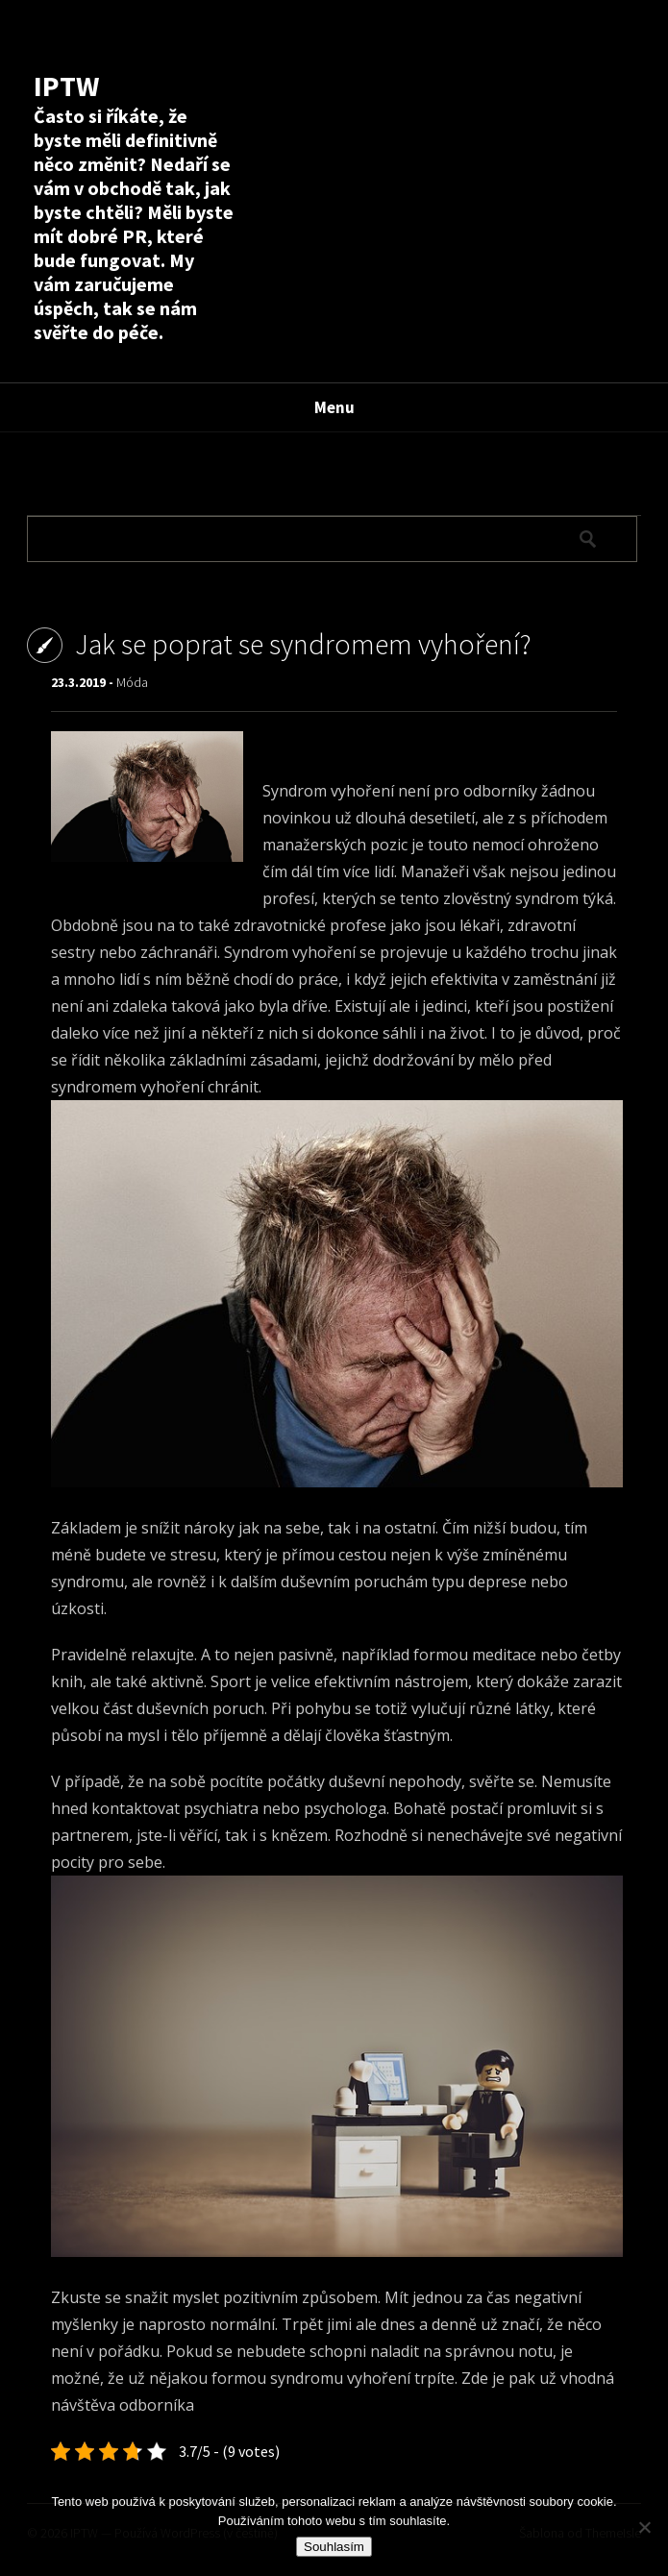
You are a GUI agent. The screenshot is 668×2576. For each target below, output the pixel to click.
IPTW (66, 85)
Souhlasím (334, 2546)
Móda (132, 682)
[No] (644, 2527)
